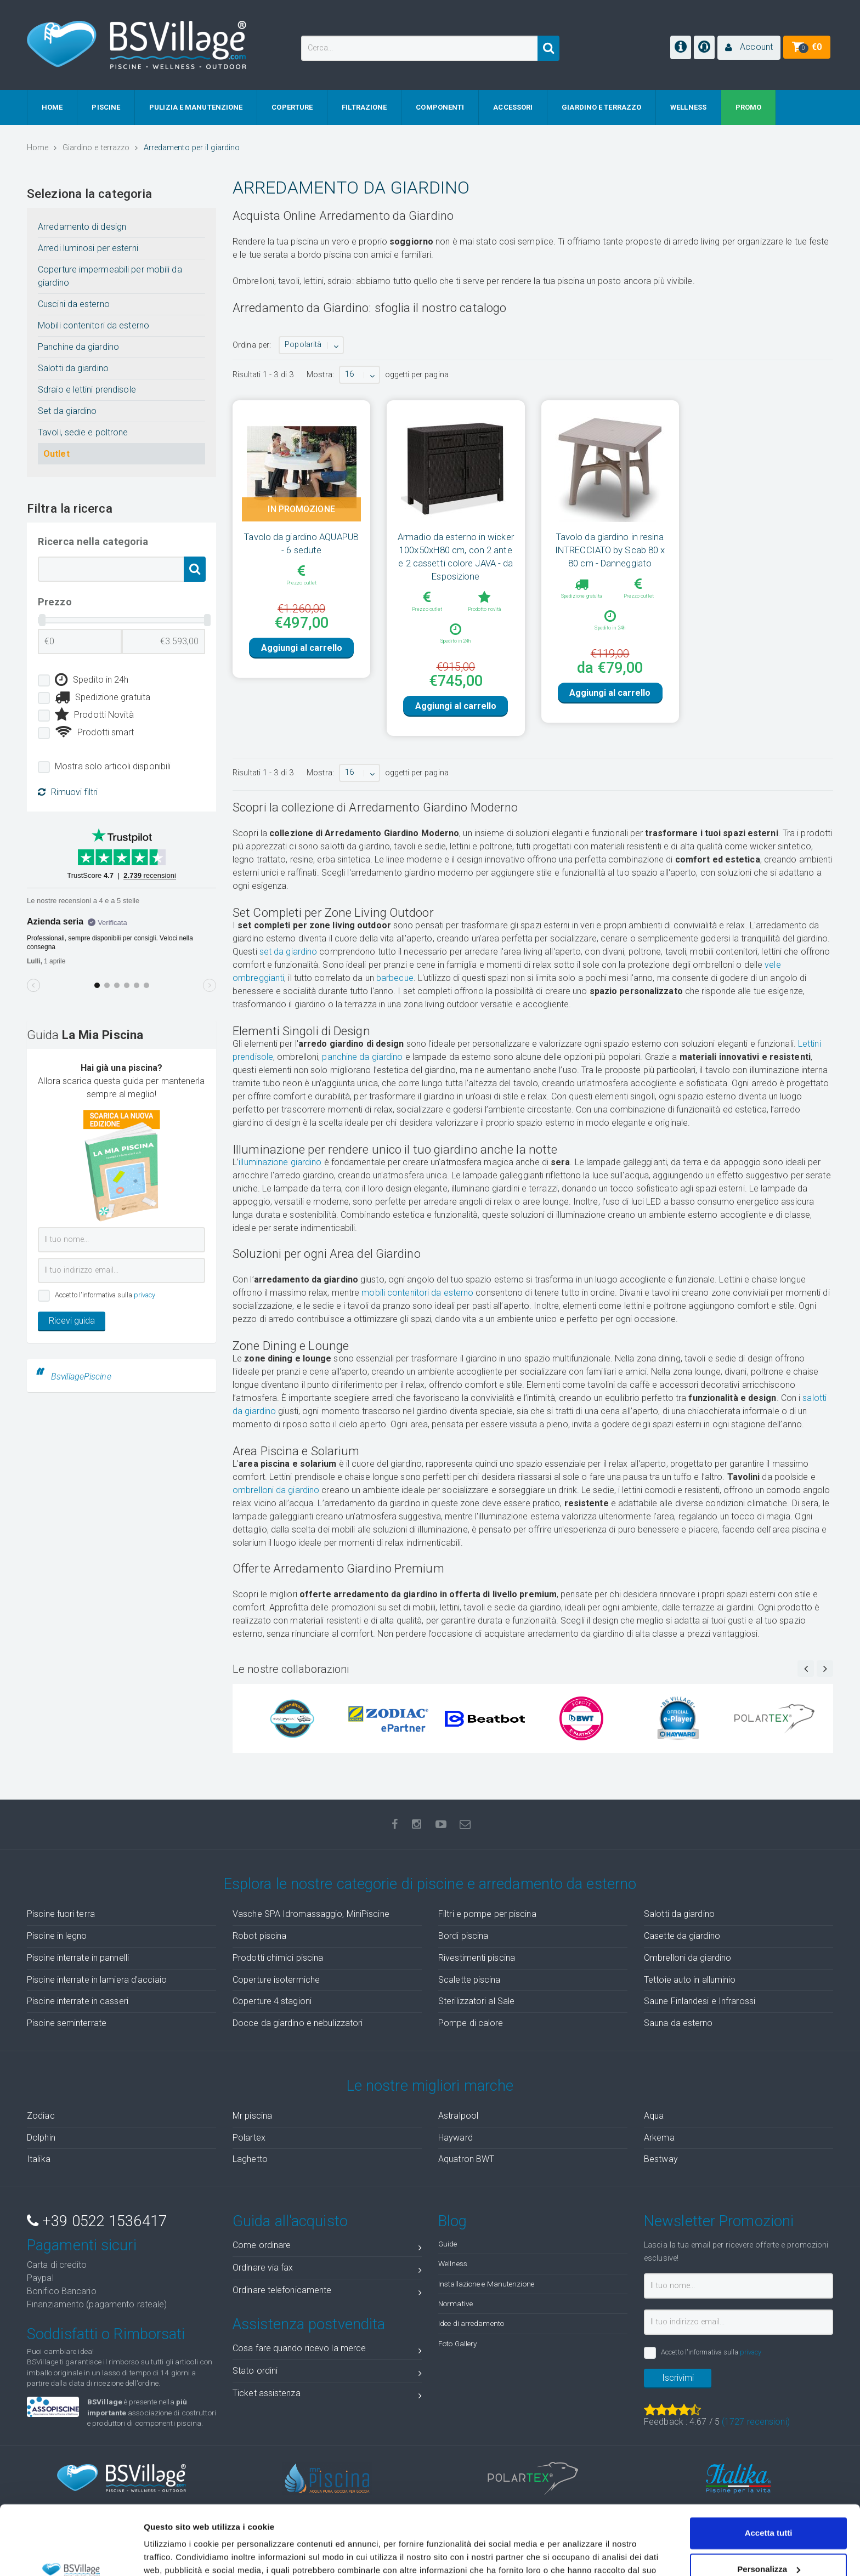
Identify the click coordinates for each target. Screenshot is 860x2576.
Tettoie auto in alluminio (690, 1998)
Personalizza (768, 2509)
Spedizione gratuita (102, 697)
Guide (447, 2262)
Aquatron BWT (466, 2177)
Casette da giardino (682, 1954)
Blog (452, 2240)
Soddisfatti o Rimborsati (106, 2353)
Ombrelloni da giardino (687, 1976)
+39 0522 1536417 (97, 2240)
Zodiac (41, 2134)
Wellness (452, 2282)
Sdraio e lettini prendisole (87, 389)
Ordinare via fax (327, 2288)
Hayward (455, 2156)
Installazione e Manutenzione (486, 2302)
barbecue (395, 996)
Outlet (56, 454)
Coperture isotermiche (276, 1998)
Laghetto (250, 2177)
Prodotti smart (94, 732)
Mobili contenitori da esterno (93, 325)
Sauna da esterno (678, 2041)
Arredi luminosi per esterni (88, 248)
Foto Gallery (457, 2362)
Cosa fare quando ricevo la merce (327, 2369)
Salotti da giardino (73, 368)
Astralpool (458, 2134)
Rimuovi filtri (68, 792)
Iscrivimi (678, 2396)
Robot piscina (259, 1954)
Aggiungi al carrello (301, 666)
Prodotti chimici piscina (278, 1976)
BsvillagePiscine (81, 1376)
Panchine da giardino (78, 347)
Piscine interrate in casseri (77, 2020)
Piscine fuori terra (61, 1932)
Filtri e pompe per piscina (487, 1932)
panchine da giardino (362, 1075)
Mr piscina (252, 2134)
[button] (748, 48)
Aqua (654, 2134)
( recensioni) (756, 2440)
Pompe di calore (470, 2041)
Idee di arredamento (471, 2341)
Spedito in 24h (92, 679)
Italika (38, 2177)
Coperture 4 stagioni (272, 2020)
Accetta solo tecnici (768, 2545)
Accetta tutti (769, 2473)
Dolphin (41, 2156)
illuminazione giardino (280, 1181)
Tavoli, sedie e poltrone (83, 432)
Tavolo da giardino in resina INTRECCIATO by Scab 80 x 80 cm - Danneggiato (610, 550)
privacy (145, 1295)
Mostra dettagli (173, 2554)
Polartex (249, 2156)
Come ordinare (327, 2266)
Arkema (659, 2156)
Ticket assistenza (327, 2414)
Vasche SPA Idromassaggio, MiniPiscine (311, 1932)
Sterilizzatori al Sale (476, 2020)
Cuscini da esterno (74, 304)
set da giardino (288, 970)
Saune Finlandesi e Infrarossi (699, 2020)
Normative (455, 2322)
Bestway (661, 2177)
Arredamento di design (82, 227)
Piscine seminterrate (66, 2041)
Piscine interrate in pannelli (78, 1976)
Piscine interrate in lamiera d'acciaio (97, 1998)
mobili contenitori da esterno (417, 1311)
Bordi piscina (463, 1954)
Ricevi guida (72, 1320)
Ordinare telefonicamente (327, 2310)
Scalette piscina (469, 1998)
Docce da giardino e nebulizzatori (298, 2041)
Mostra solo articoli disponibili (113, 766)
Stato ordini (327, 2391)
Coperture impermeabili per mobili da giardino (110, 276)
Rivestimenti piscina (476, 1976)
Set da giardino (67, 411)
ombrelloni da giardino (276, 1508)
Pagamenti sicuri (82, 2264)
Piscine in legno (57, 1954)
